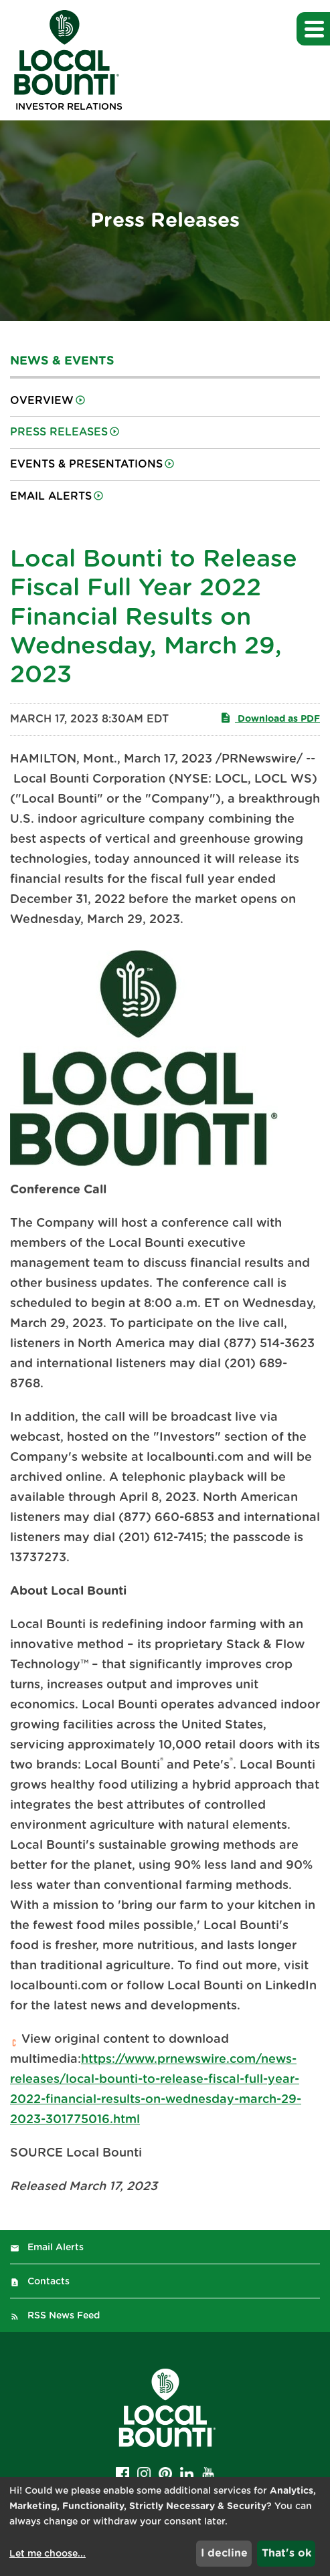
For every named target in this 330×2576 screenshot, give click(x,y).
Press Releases (59, 432)
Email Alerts (51, 496)
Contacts (48, 2281)
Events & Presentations (86, 464)
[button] (313, 28)
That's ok (286, 2553)
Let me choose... (47, 2554)
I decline (224, 2553)
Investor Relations (68, 107)
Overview (42, 400)
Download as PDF (270, 718)
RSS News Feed (63, 2315)
